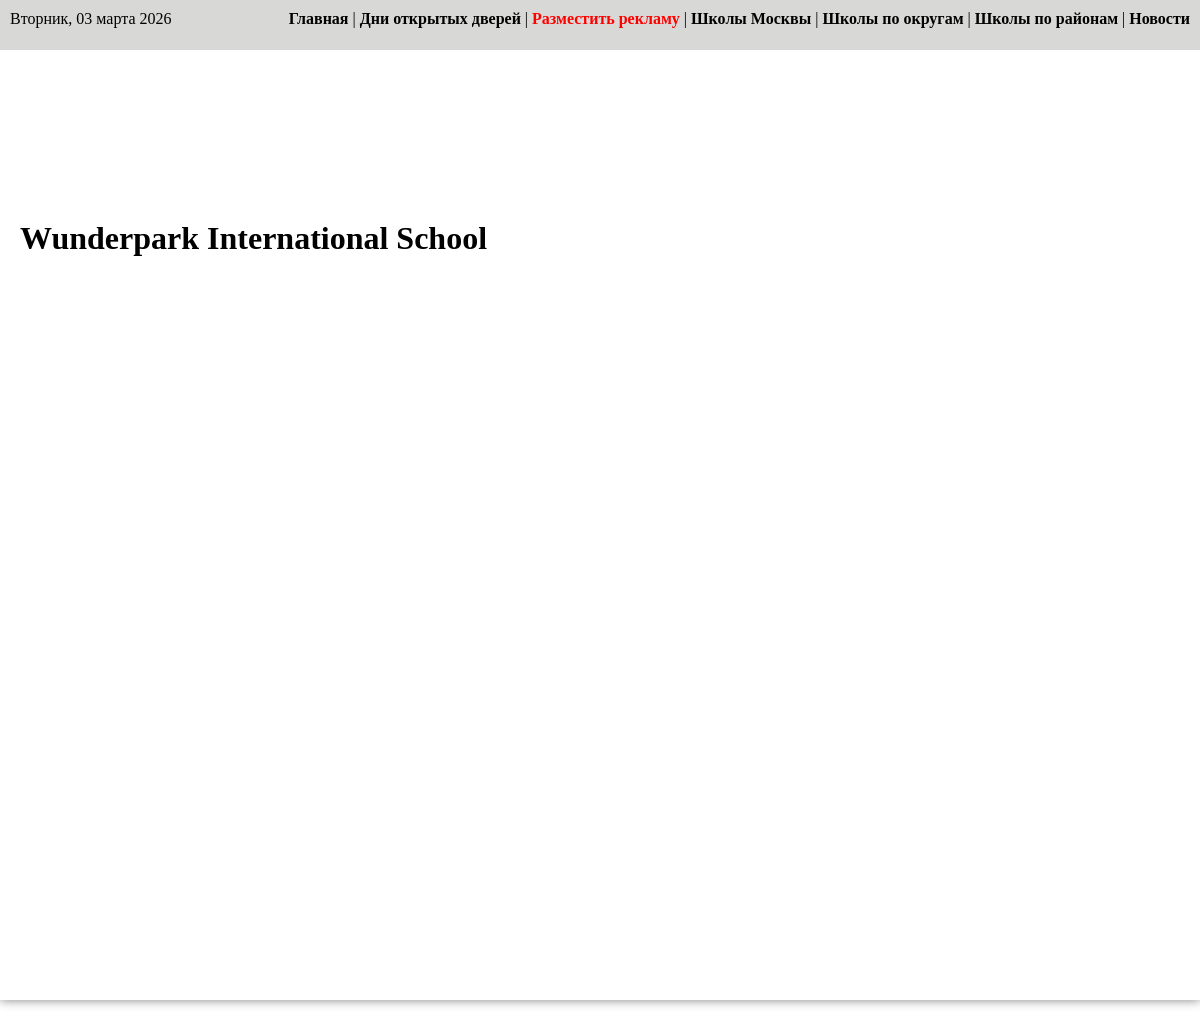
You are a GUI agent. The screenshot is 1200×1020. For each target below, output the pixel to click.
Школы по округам (892, 18)
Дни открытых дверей (440, 18)
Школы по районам (1046, 18)
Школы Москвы (751, 18)
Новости (1159, 18)
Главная (319, 18)
